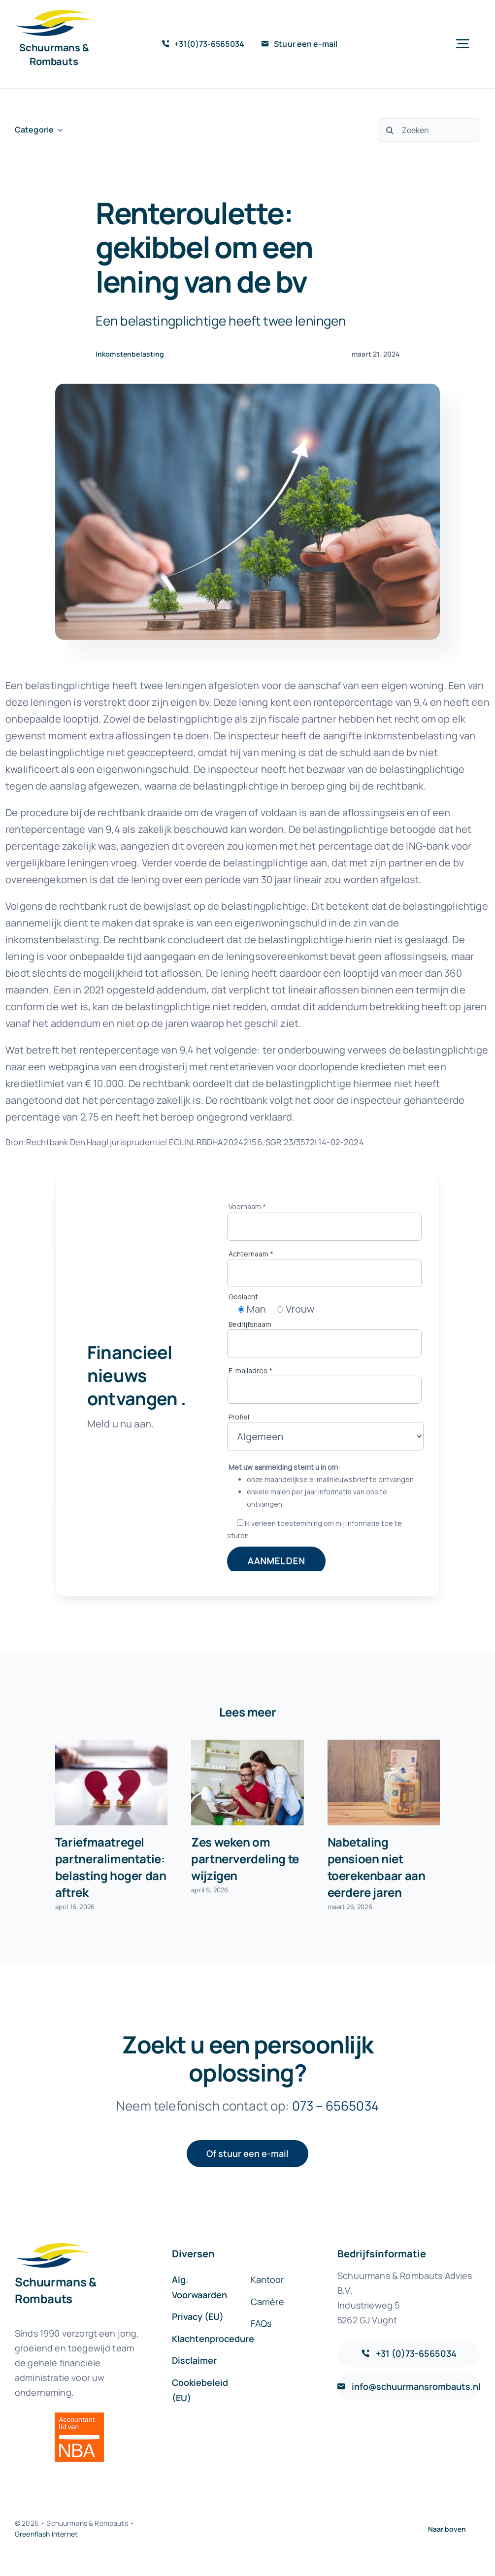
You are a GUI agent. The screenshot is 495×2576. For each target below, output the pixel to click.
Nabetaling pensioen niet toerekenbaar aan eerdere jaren (377, 1867)
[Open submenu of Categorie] (58, 129)
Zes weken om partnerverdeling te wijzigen (245, 1858)
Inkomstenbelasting (130, 354)
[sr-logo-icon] (54, 14)
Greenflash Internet (46, 2534)
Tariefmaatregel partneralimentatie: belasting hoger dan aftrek (110, 1867)
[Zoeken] (429, 130)
